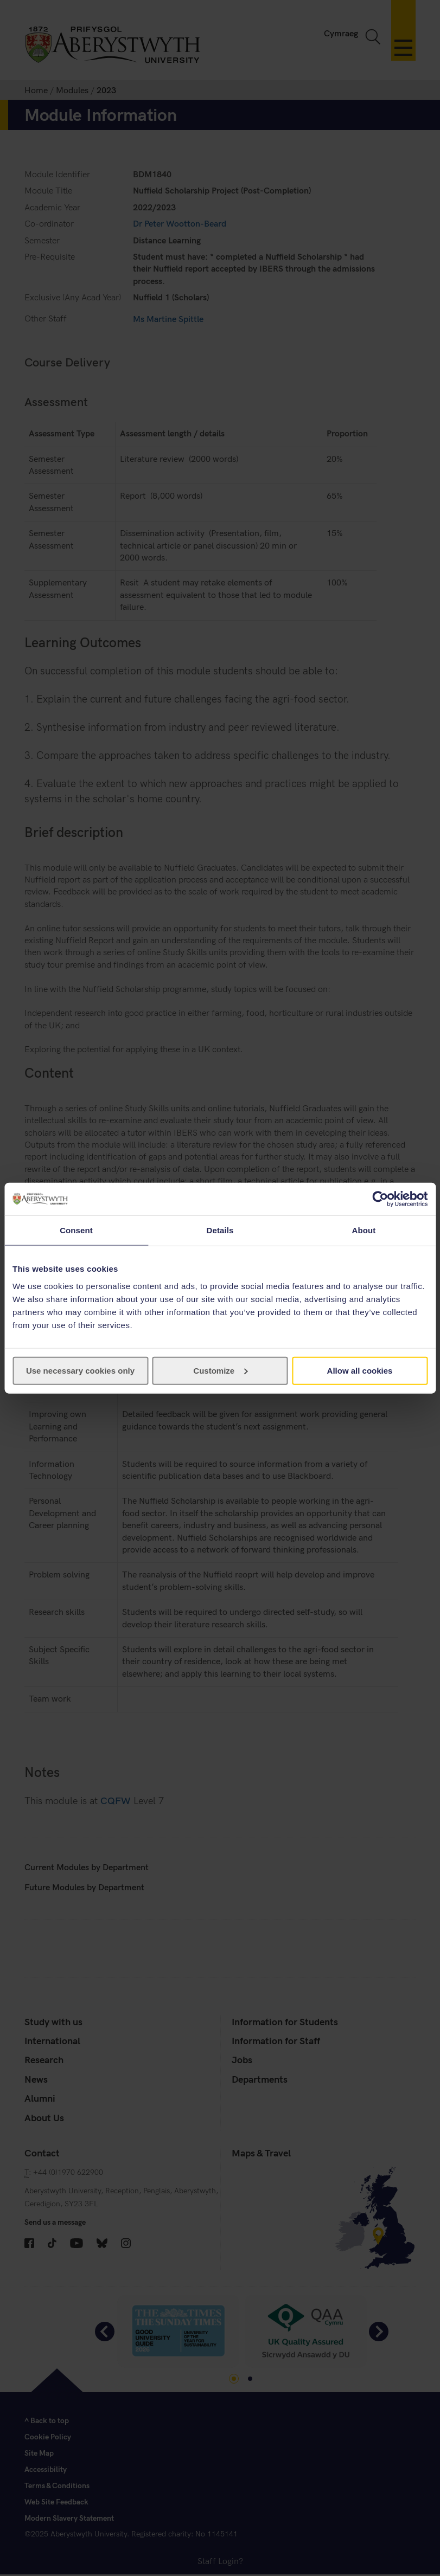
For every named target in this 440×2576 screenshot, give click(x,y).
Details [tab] (220, 1230)
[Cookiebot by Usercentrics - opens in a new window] (380, 1199)
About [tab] (364, 1230)
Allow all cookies (360, 1370)
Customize (220, 1370)
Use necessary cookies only (80, 1370)
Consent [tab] (76, 1230)
